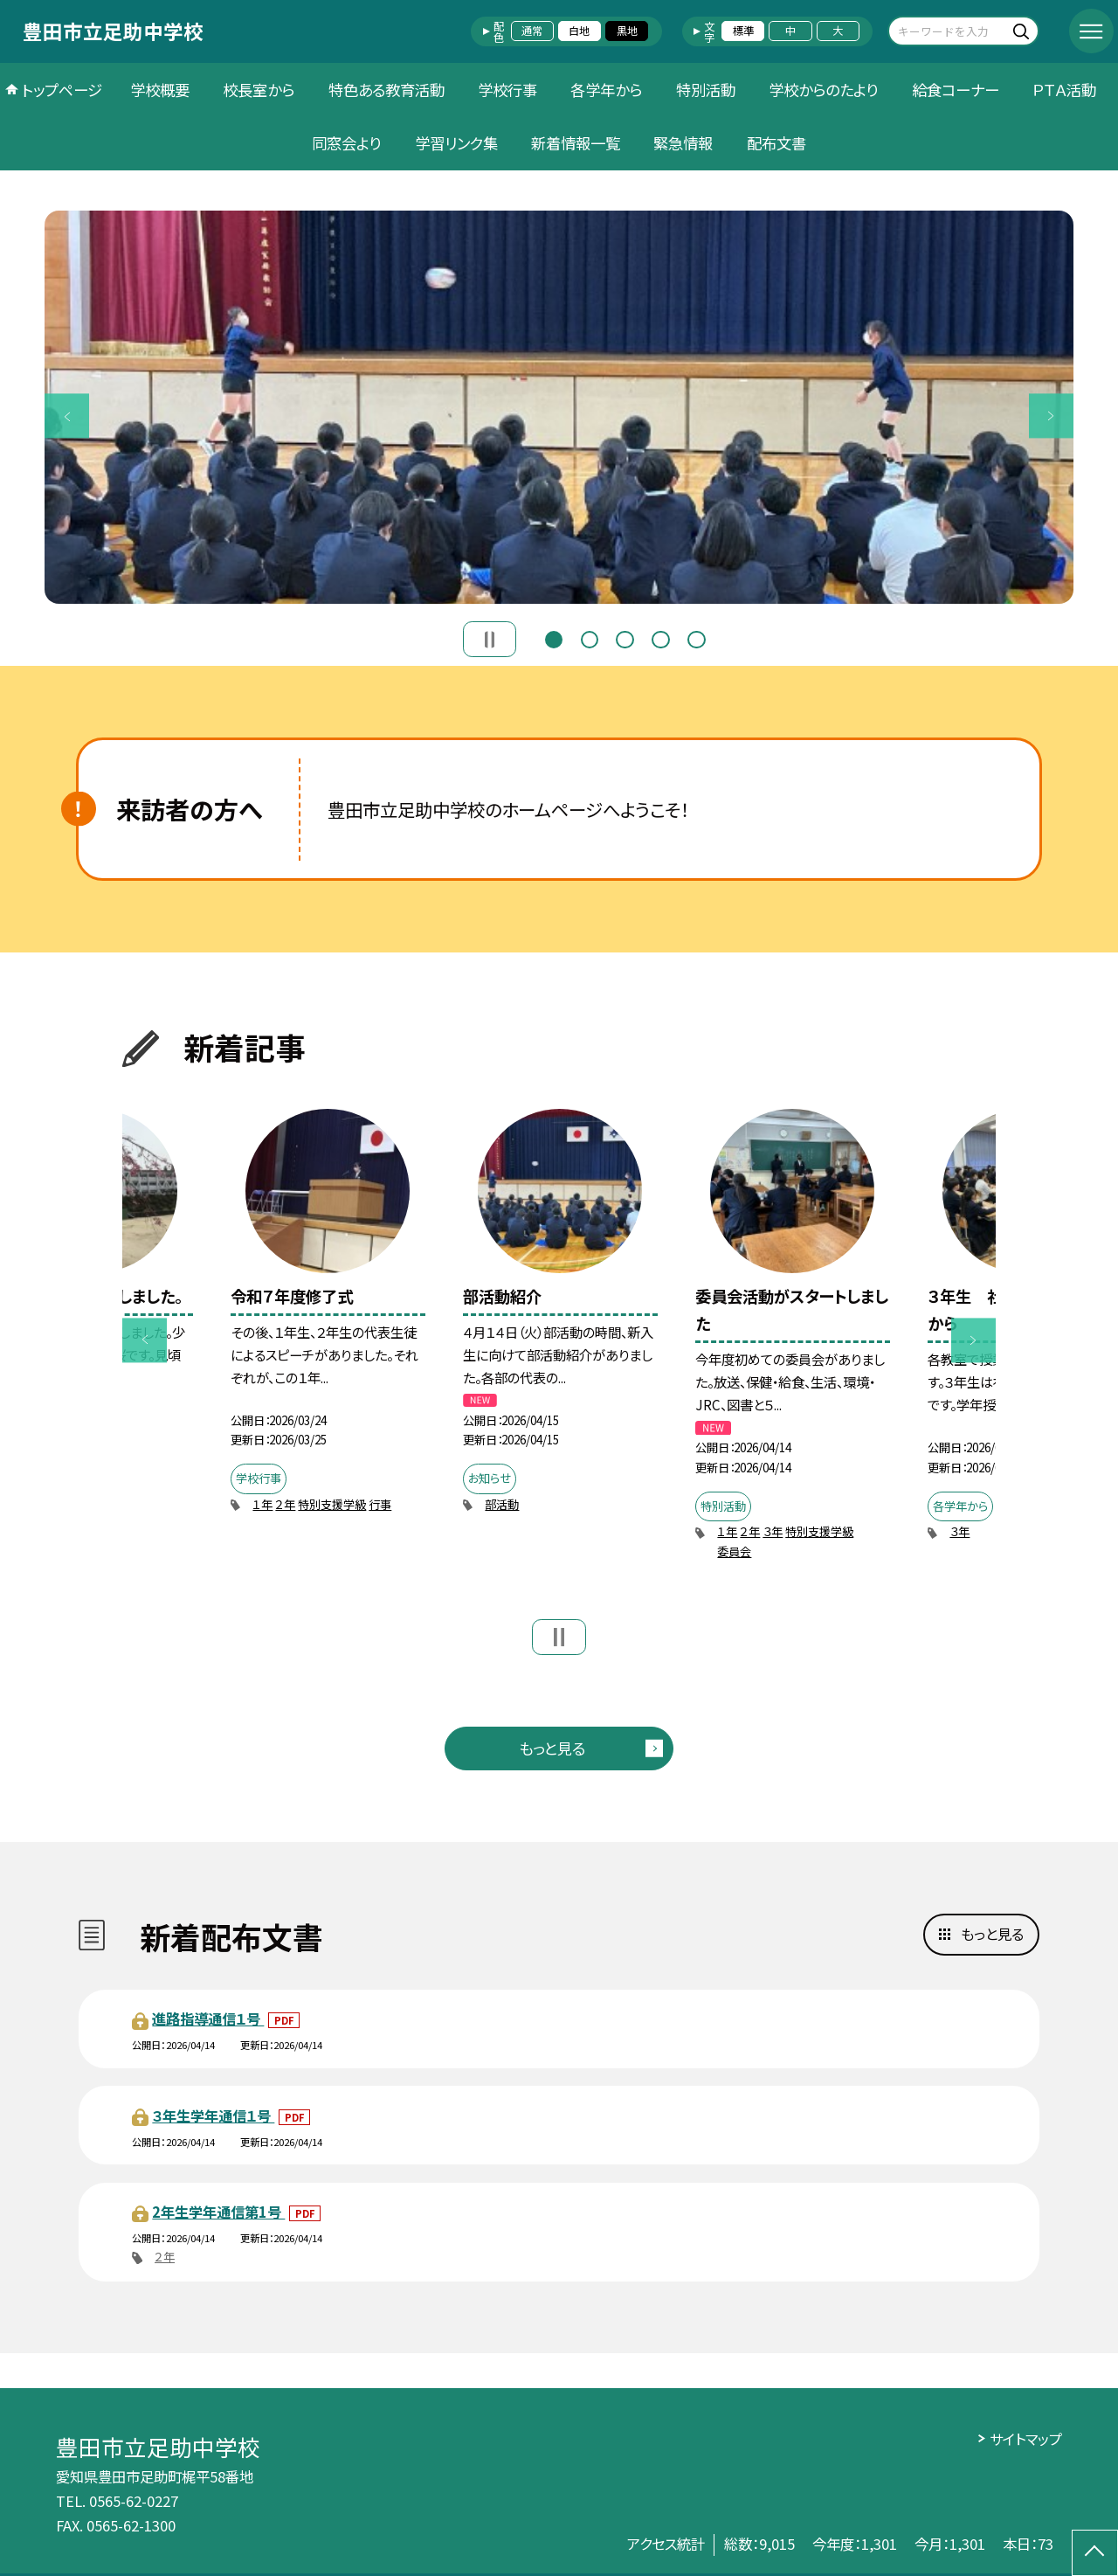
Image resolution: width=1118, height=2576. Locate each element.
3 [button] (624, 637)
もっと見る (552, 1748)
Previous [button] (67, 416)
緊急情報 (683, 143)
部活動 (502, 1504)
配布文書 (776, 143)
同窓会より (346, 143)
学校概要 (160, 89)
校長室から (258, 89)
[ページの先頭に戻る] (1095, 2553)
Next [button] (1051, 416)
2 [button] (589, 637)
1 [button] (553, 637)
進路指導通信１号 (208, 2018)
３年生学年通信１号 (213, 2115)
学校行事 (507, 89)
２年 (285, 1504)
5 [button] (696, 637)
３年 (773, 1531)
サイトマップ (1026, 2438)
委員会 (734, 1551)
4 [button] (660, 637)
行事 (380, 1504)
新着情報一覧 (575, 143)
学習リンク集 (456, 143)
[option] (559, 407)
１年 (262, 1504)
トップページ (62, 89)
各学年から (606, 89)
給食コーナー (955, 89)
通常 (531, 30)
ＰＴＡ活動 (1064, 89)
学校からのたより (823, 89)
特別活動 (705, 89)
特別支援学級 (332, 1504)
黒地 (627, 30)
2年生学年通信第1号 (218, 2211)
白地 (579, 30)
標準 (743, 30)
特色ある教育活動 (386, 89)
